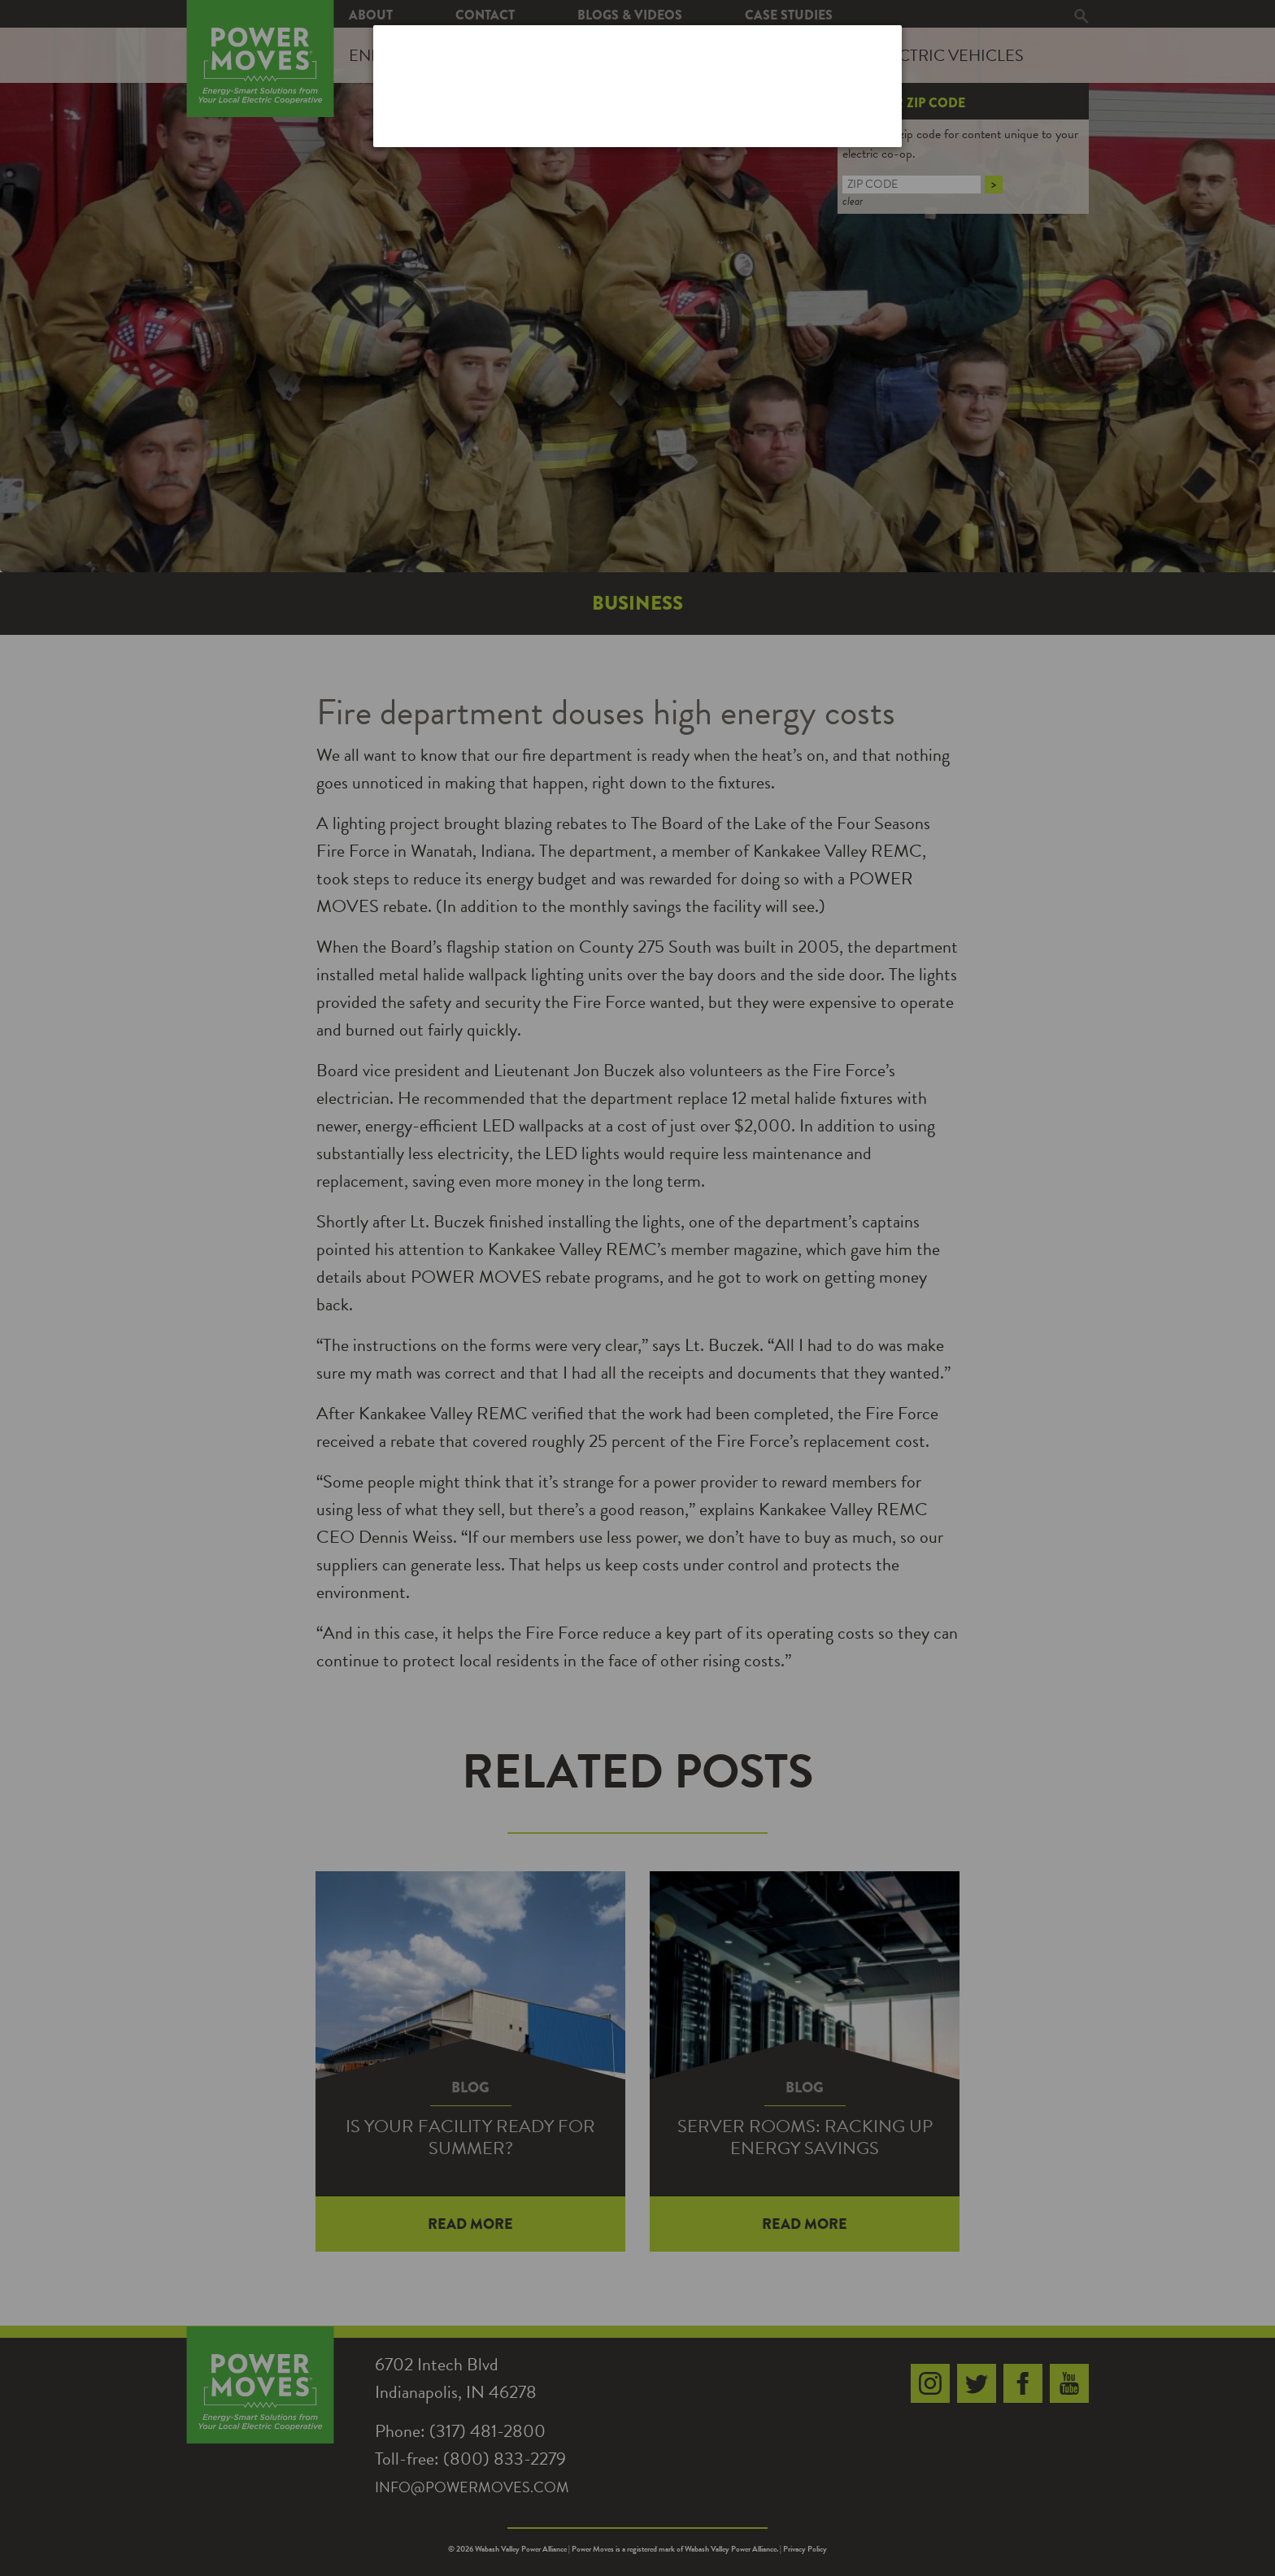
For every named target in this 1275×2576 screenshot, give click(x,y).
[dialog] (637, 85)
